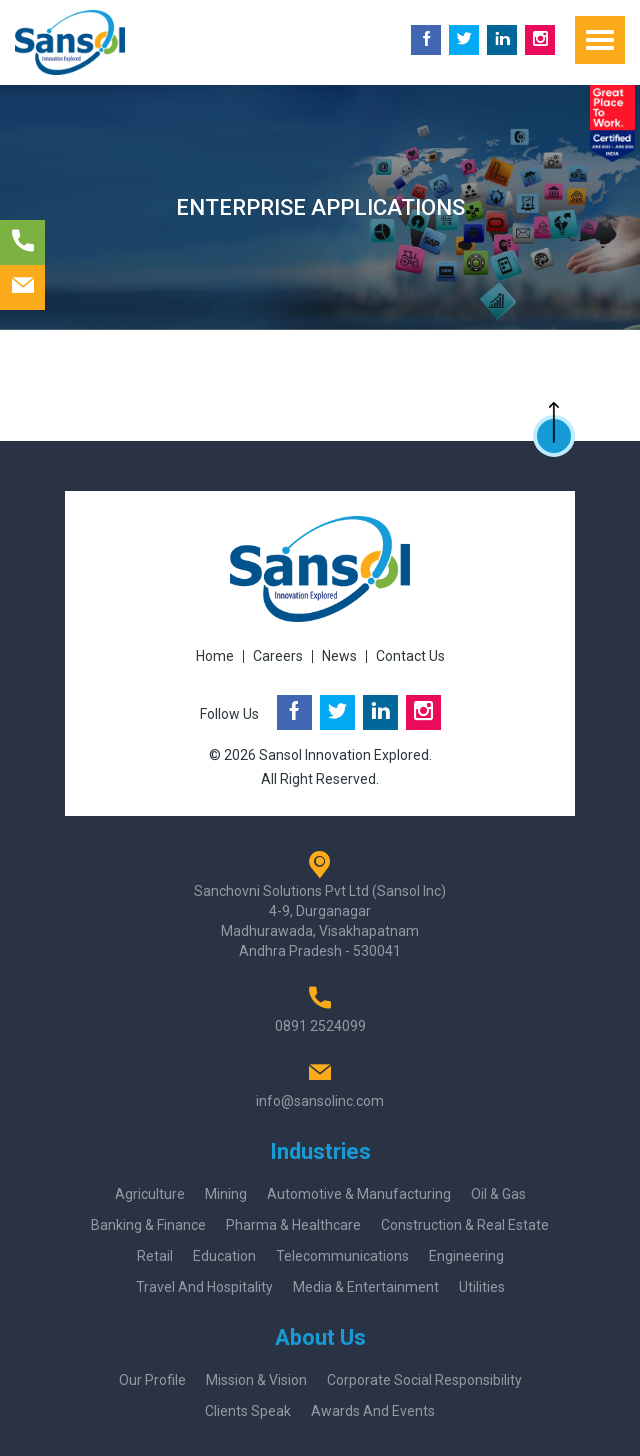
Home (215, 656)
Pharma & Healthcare (293, 1225)
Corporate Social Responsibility (424, 1380)
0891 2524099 (320, 1026)
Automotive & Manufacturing (359, 1194)
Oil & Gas (498, 1194)
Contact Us (410, 656)
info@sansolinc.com (320, 1101)
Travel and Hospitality (204, 1287)
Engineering (466, 1256)
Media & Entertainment (366, 1287)
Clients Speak (248, 1411)
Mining (226, 1194)
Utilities (482, 1287)
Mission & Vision (256, 1380)
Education (224, 1256)
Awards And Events (373, 1411)
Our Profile (152, 1380)
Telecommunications (342, 1256)
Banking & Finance (148, 1225)
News (339, 656)
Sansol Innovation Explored (344, 755)
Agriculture (150, 1194)
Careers (278, 656)
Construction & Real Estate (465, 1225)
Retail (155, 1256)
